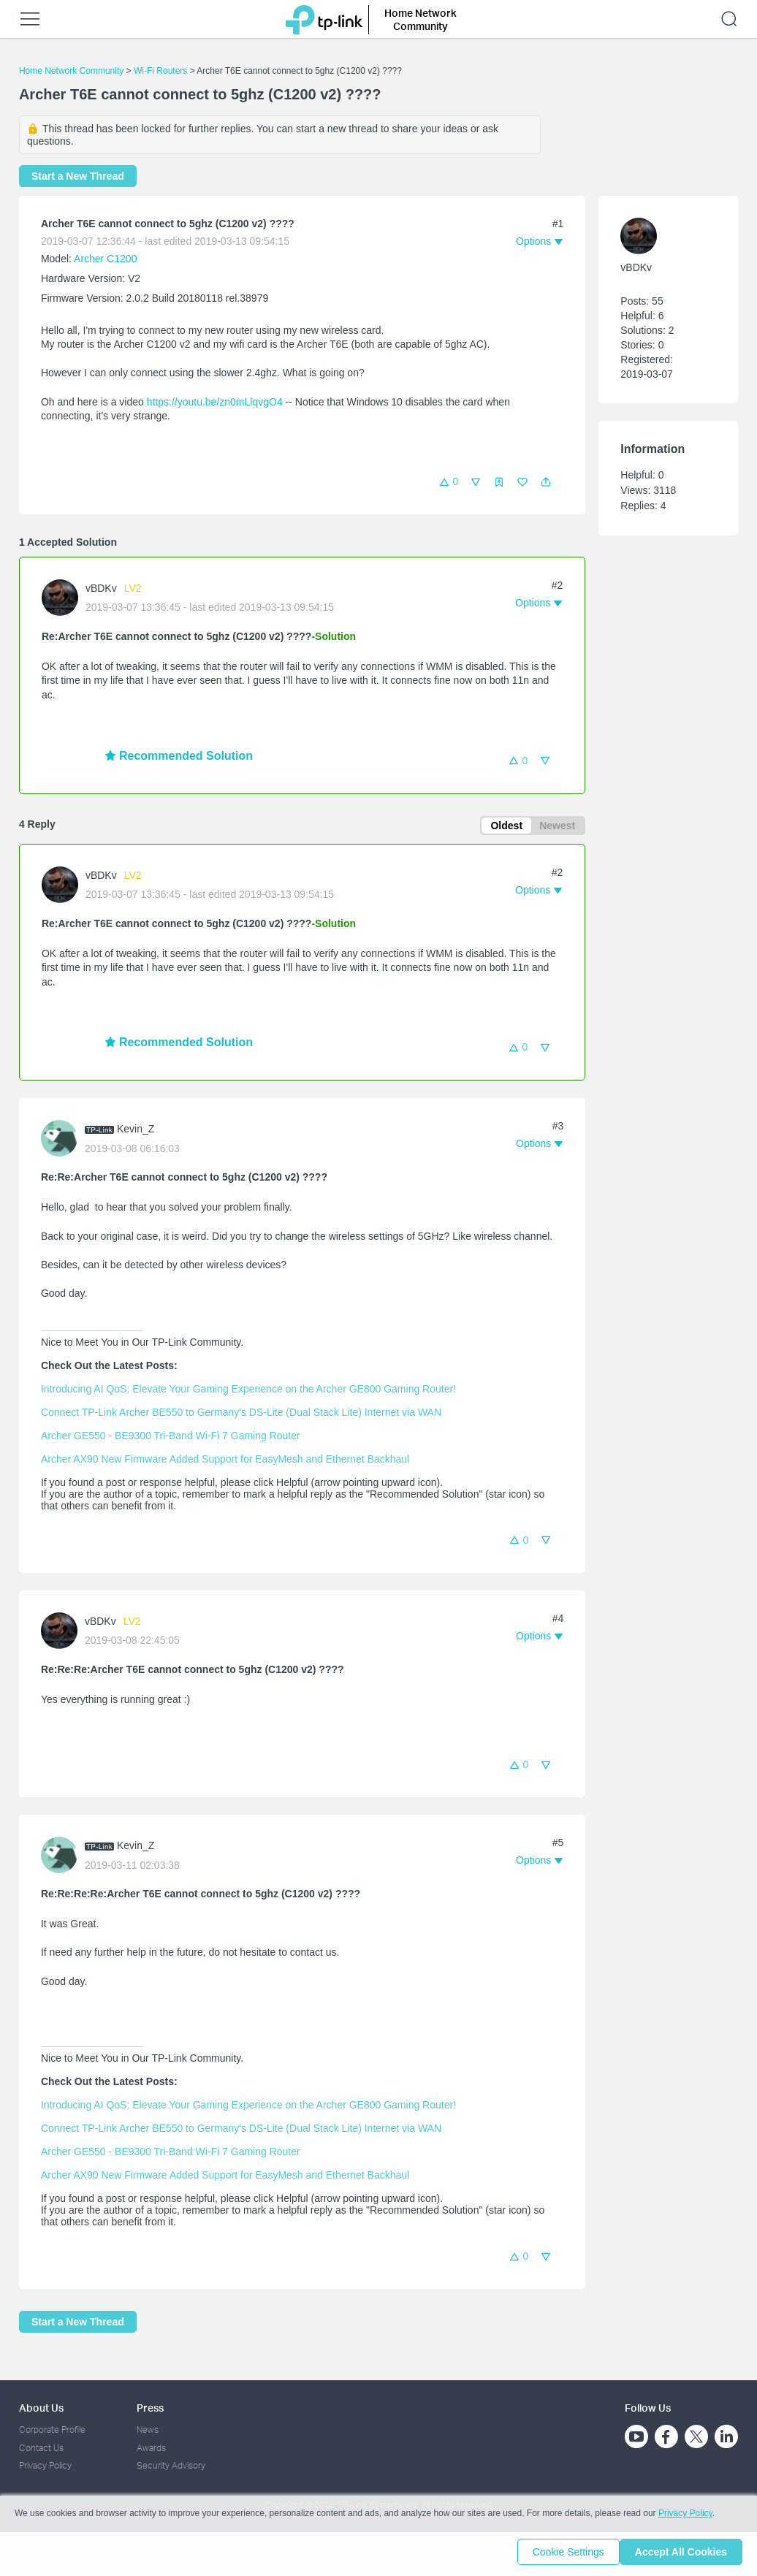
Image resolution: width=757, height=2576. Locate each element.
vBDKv (101, 588)
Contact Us (41, 2447)
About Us (41, 2407)
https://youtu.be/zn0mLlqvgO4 (215, 402)
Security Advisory (171, 2465)
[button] (546, 482)
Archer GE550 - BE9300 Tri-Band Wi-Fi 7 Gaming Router (170, 1438)
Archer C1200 (105, 258)
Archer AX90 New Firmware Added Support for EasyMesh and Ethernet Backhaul (225, 1461)
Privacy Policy (45, 2465)
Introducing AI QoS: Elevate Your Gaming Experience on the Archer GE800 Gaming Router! (248, 1391)
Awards (151, 2447)
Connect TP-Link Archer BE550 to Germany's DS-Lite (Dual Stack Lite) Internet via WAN (241, 1414)
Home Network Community (71, 71)
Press (150, 2407)
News (148, 2429)
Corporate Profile (52, 2429)
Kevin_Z (135, 1132)
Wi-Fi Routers (162, 71)
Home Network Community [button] (420, 19)
